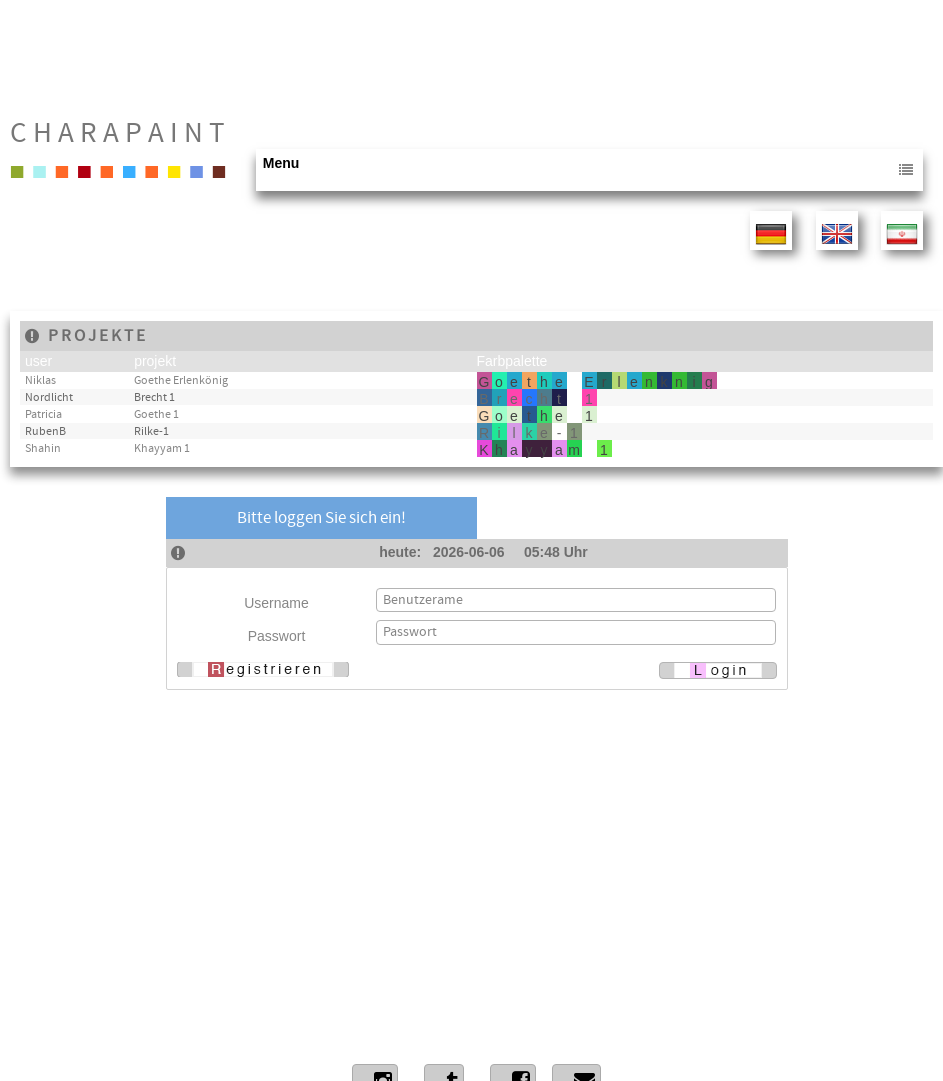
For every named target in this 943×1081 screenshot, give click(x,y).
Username (276, 603)
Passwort (277, 636)
